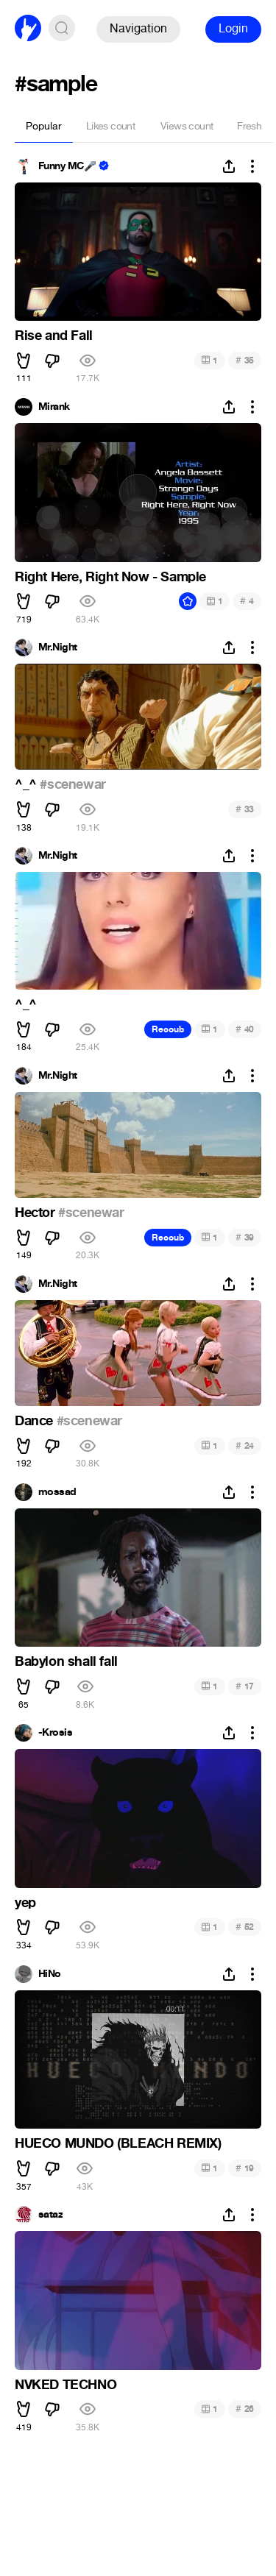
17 (245, 1686)
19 (245, 2168)
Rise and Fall (54, 335)
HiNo (49, 1974)
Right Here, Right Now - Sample (110, 577)
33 (245, 809)
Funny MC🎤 (67, 166)
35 (245, 360)
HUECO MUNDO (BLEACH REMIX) (118, 2143)
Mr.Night (57, 647)
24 (245, 1445)
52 (245, 1927)
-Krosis (55, 1733)
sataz (50, 2215)
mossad (57, 1492)
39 (245, 1237)
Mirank (54, 407)
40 (245, 1029)
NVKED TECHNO (65, 2385)
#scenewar (72, 784)
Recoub (168, 1029)
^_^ (27, 784)
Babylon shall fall (66, 1661)
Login (233, 28)
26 (245, 2409)
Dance (36, 1421)
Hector (36, 1212)
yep (25, 1903)
